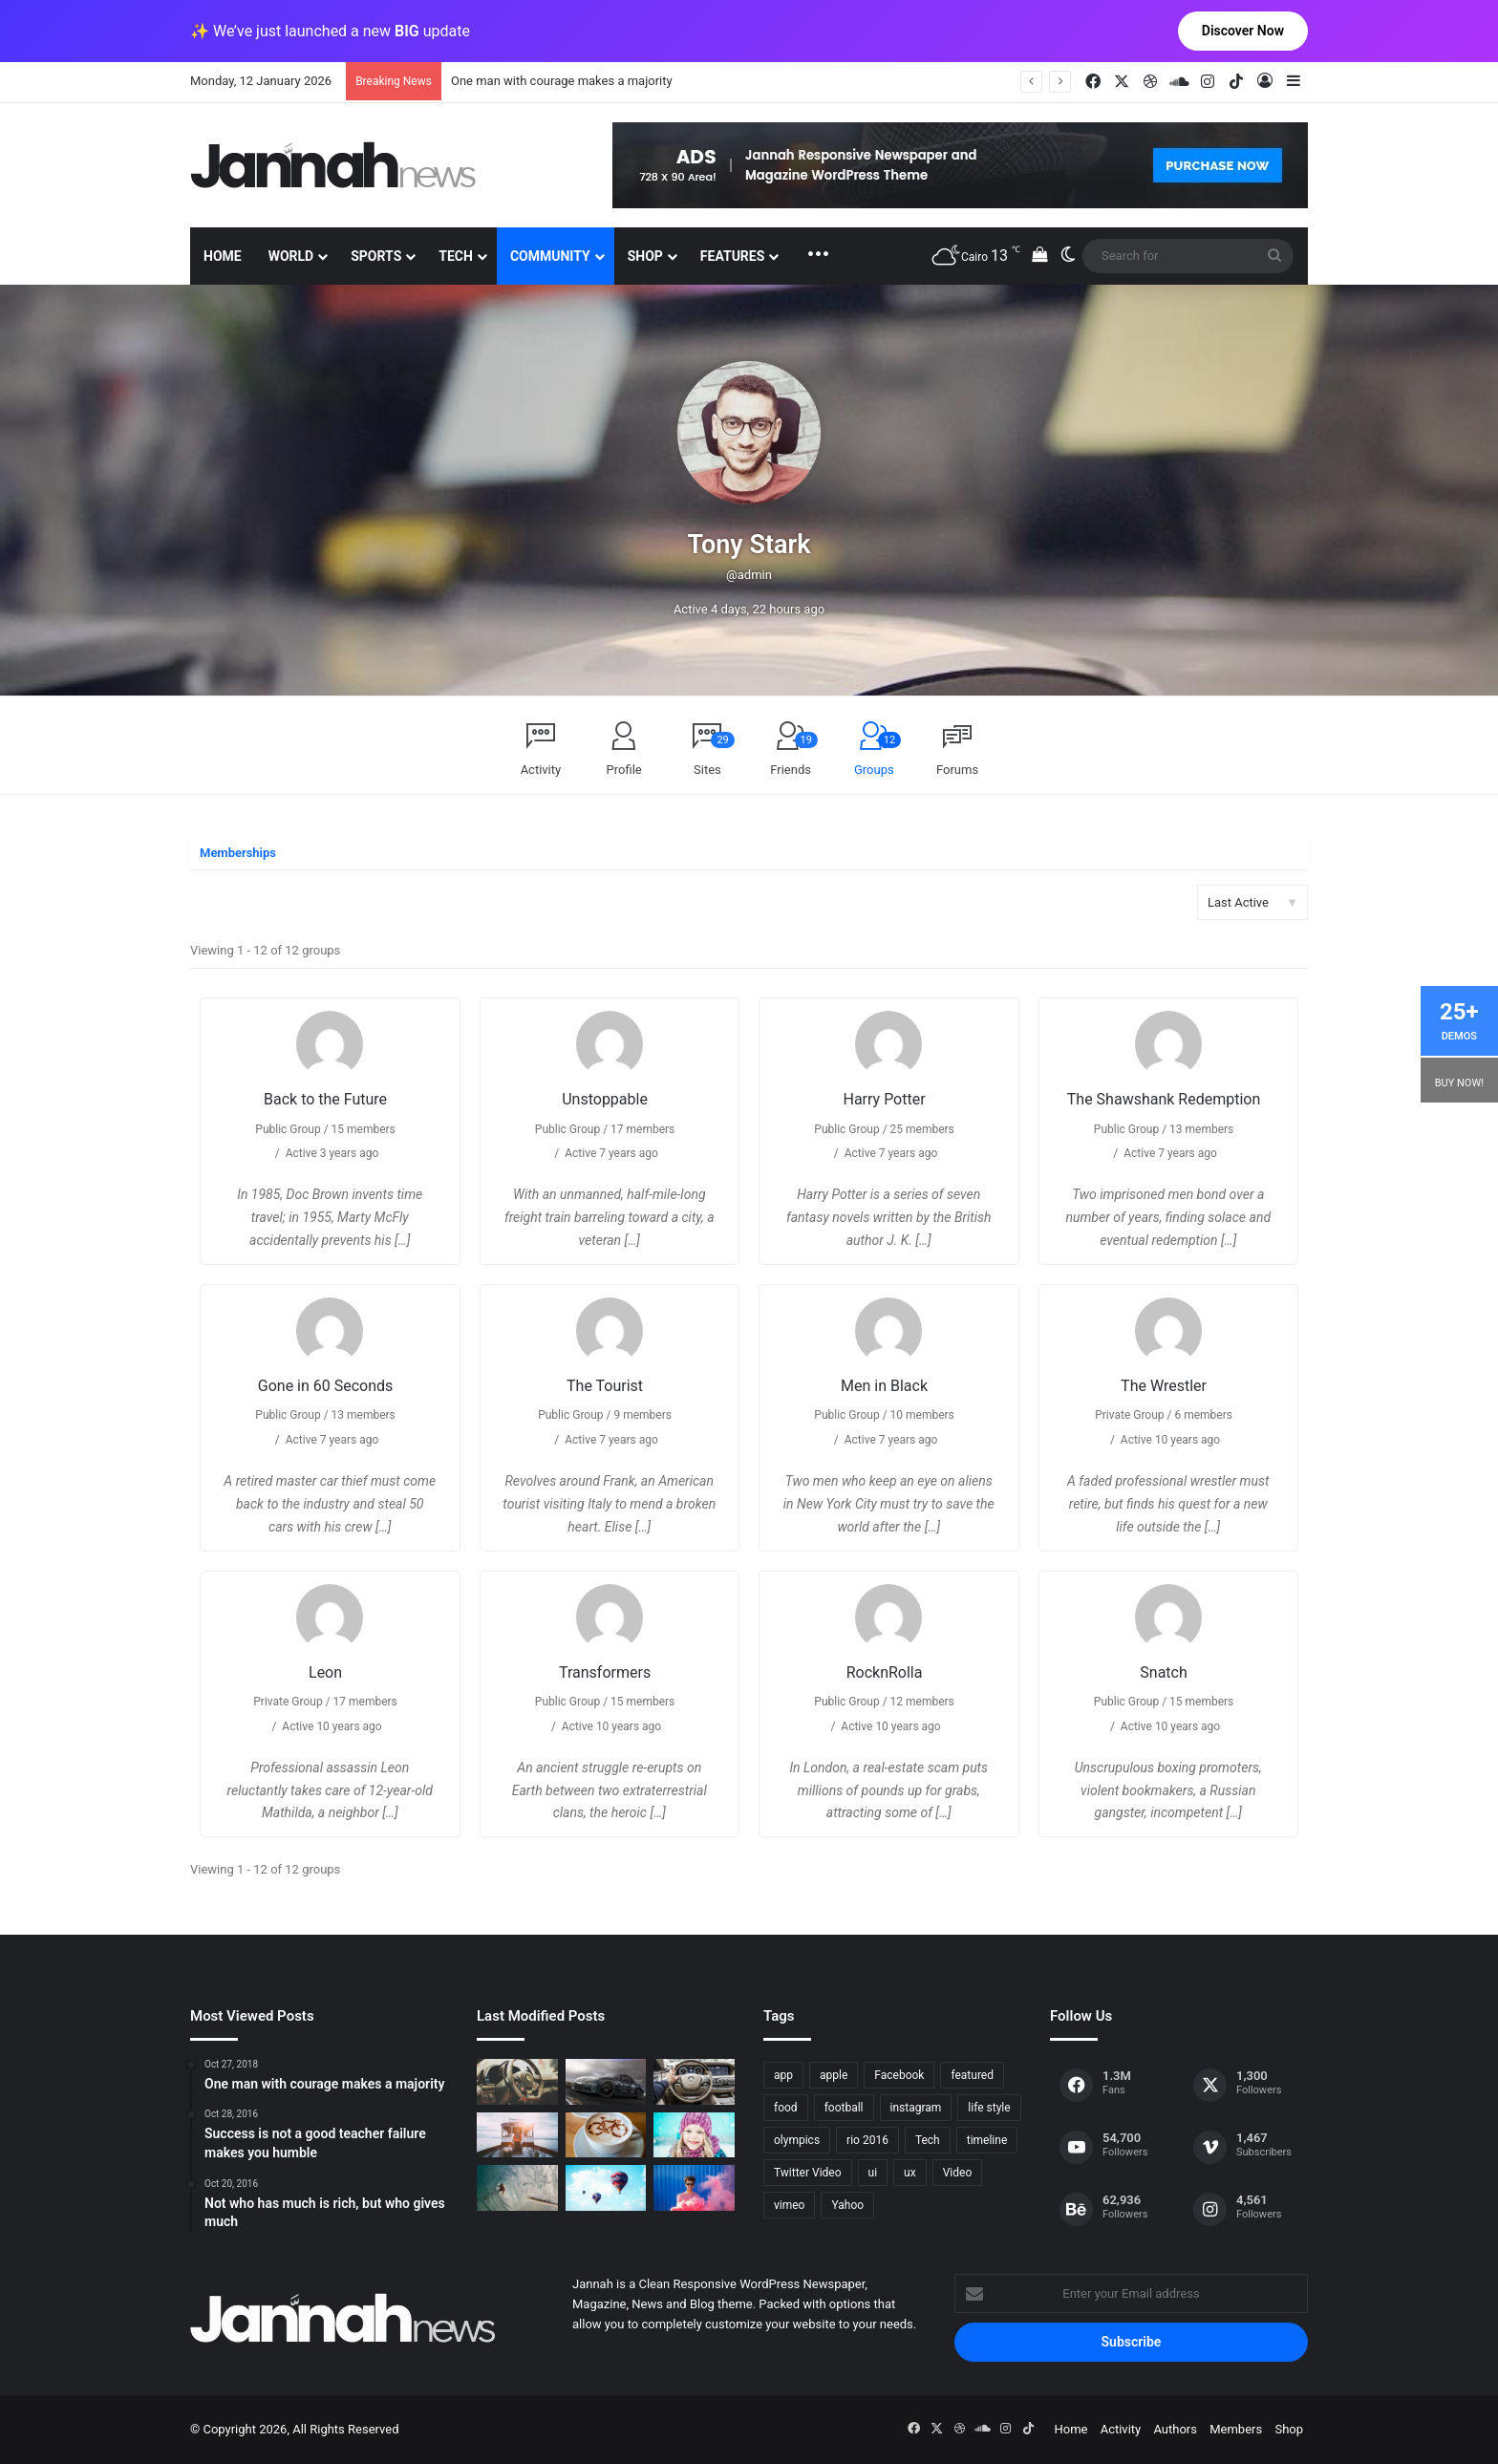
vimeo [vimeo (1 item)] (789, 2205)
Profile (624, 769)
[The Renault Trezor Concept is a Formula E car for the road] (517, 2082)
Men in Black (884, 1386)
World (291, 256)
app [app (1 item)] (783, 2075)
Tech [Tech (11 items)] (927, 2140)
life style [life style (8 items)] (989, 2107)
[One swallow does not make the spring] (517, 2188)
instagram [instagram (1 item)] (916, 2107)
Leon (325, 1672)
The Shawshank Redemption (1164, 1099)
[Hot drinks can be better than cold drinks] (606, 2135)
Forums (957, 769)
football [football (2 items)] (844, 2107)
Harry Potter (884, 1099)
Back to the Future (325, 1099)
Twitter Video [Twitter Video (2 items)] (808, 2172)
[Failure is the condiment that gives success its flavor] (694, 2188)
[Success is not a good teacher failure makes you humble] (606, 2188)
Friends (794, 754)
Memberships (238, 853)
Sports (376, 256)
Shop (645, 256)
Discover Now (1243, 30)
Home (222, 256)
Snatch (1163, 1672)
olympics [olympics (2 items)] (797, 2140)
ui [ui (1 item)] (873, 2172)
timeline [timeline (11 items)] (987, 2140)
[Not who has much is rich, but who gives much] (694, 2135)
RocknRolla (884, 1672)
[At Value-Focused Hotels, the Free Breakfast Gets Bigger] (517, 2135)
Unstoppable (605, 1099)
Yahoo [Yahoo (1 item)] (847, 2205)
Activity (541, 769)
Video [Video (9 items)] (958, 2172)
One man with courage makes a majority (562, 81)
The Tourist (605, 1386)
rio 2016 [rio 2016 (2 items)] (867, 2140)
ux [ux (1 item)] (910, 2172)
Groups (877, 754)
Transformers (605, 1672)
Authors (1175, 2429)
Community (550, 256)
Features (732, 256)
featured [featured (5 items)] (972, 2075)
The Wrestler (1164, 1386)
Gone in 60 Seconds (326, 1386)
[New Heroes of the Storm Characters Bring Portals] (694, 2082)
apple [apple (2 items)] (833, 2075)
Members (1235, 2429)
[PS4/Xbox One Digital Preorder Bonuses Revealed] (606, 2082)
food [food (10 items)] (786, 2107)
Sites (714, 754)
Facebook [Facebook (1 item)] (899, 2075)
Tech (456, 256)
